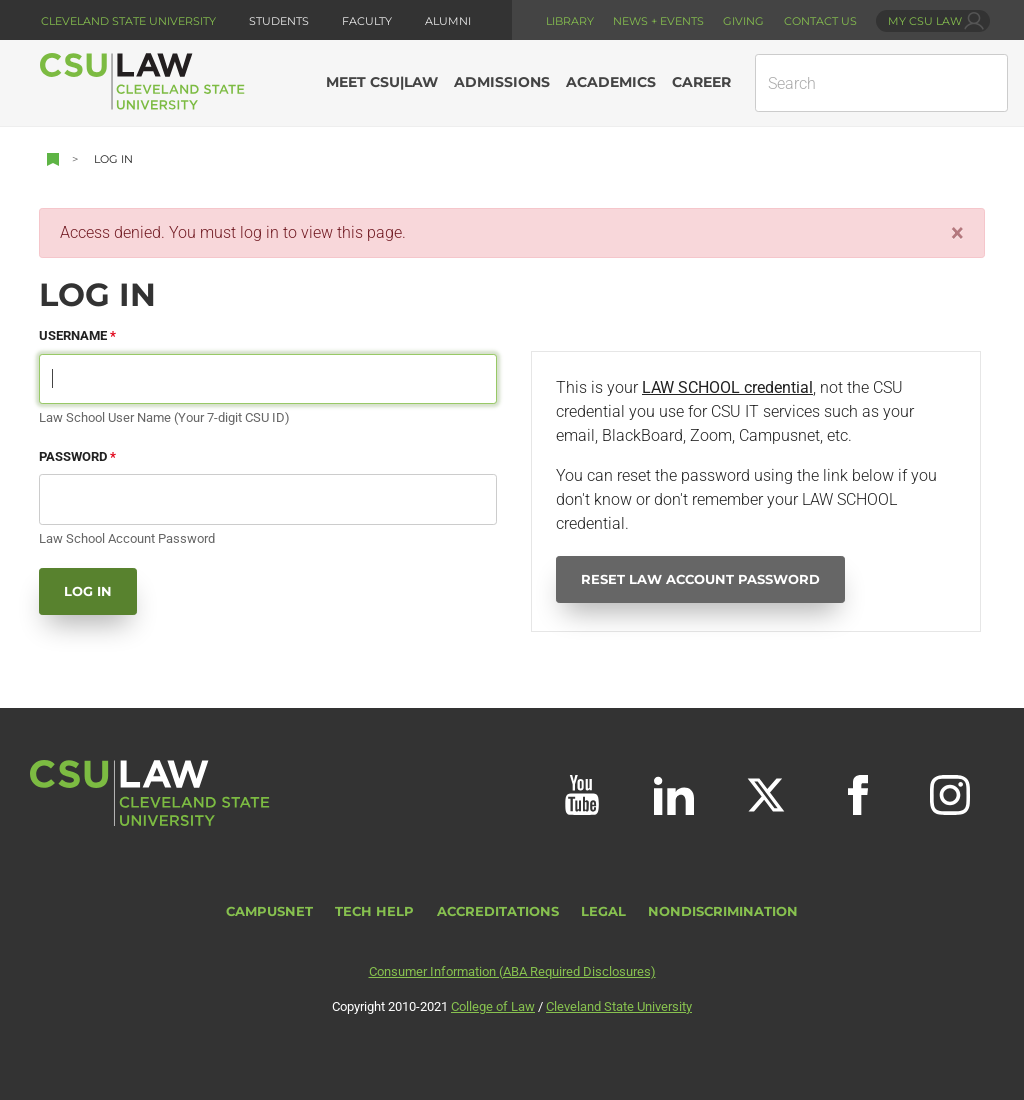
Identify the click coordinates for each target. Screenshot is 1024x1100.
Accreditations (498, 911)
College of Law (493, 1006)
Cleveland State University (128, 21)
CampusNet (269, 911)
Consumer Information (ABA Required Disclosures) (512, 971)
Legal (603, 911)
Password (73, 456)
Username (73, 335)
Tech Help (374, 911)
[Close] (957, 233)
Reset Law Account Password (700, 579)
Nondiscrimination (723, 911)
